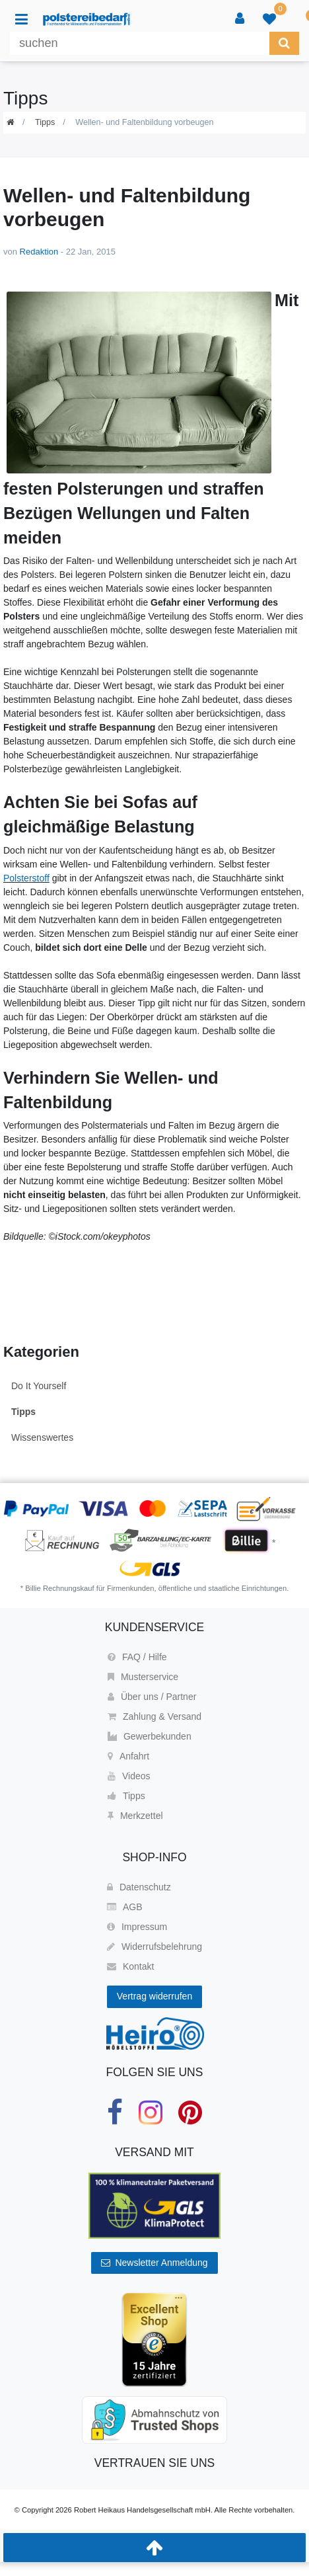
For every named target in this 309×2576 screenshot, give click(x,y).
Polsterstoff (26, 878)
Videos (129, 1776)
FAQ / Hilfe (137, 1657)
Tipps (45, 122)
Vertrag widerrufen (154, 1996)
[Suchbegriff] (139, 43)
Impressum (137, 1926)
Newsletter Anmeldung (154, 2262)
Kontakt (130, 1966)
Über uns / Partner (152, 1696)
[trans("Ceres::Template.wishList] (269, 19)
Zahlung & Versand (154, 1716)
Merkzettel (135, 1815)
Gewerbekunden (149, 1736)
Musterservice (143, 1676)
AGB (125, 1907)
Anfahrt (128, 1756)
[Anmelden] (239, 19)
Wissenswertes (42, 1437)
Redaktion (39, 252)
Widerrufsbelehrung (154, 1946)
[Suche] (284, 43)
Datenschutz (139, 1887)
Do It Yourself (38, 1386)
